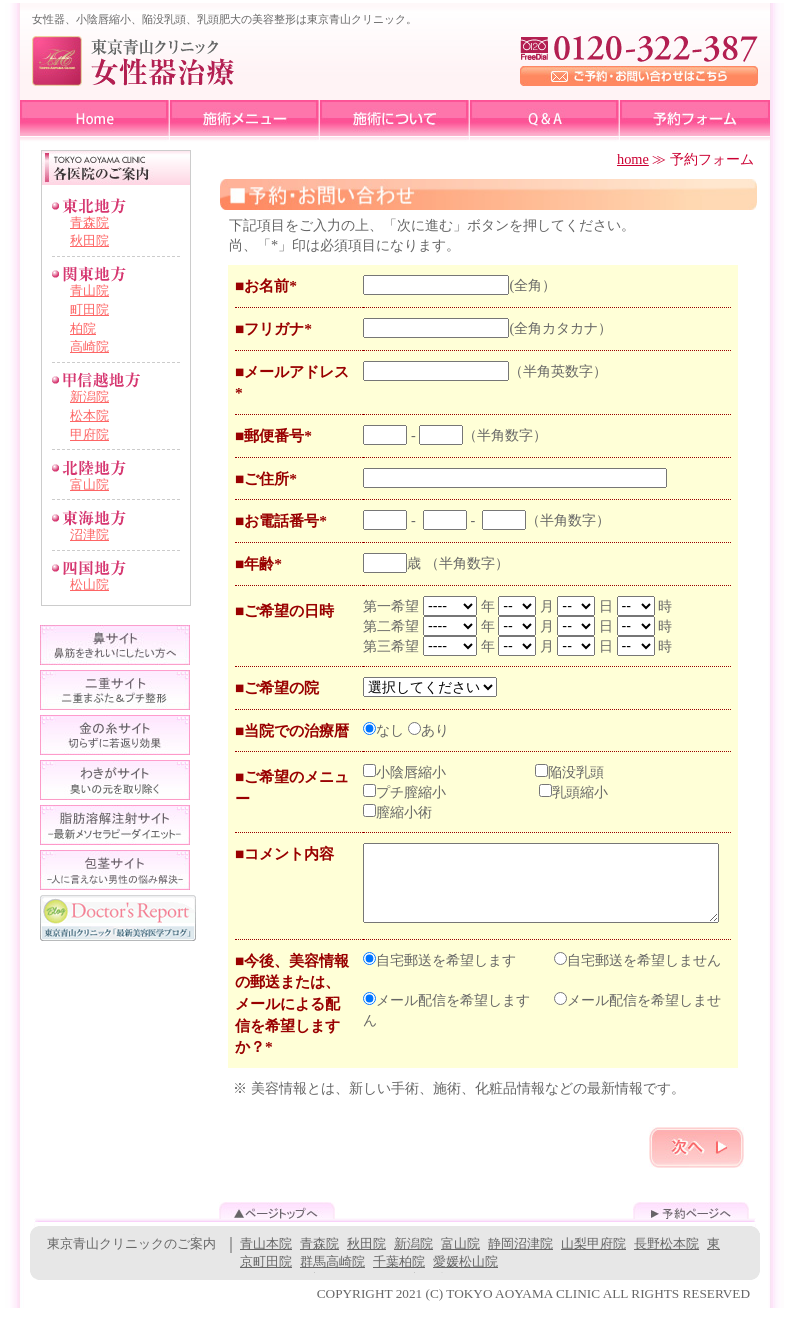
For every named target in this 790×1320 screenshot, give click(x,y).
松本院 (89, 415)
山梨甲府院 (593, 1255)
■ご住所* (266, 478)
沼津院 (89, 534)
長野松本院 (666, 1255)
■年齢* (258, 563)
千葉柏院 (399, 1273)
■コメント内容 (284, 853)
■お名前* (266, 285)
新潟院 (89, 396)
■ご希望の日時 (284, 610)
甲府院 (89, 434)
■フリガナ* (273, 328)
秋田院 (89, 240)
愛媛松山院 (465, 1273)
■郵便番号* (273, 435)
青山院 (89, 290)
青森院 (89, 222)
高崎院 (89, 346)
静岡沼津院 (520, 1255)
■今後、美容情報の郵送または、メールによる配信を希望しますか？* (292, 1016)
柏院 (83, 328)
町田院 (89, 309)
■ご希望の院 (277, 687)
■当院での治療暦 (292, 730)
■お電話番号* (281, 520)
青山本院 (266, 1255)
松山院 (89, 584)
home (633, 159)
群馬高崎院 (332, 1273)
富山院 (89, 484)
